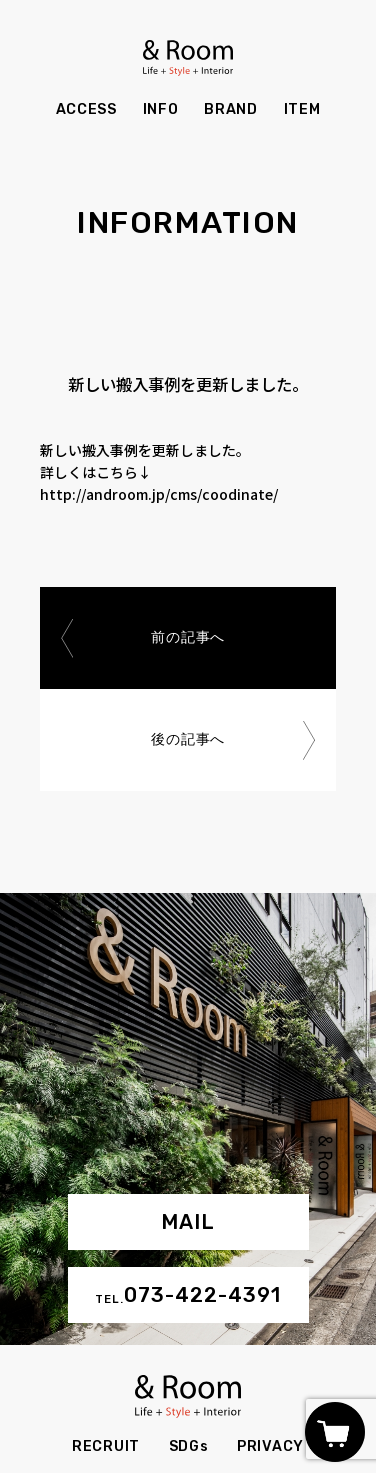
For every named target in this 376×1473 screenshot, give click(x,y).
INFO (161, 109)
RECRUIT (106, 1446)
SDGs (189, 1446)
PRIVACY (270, 1446)
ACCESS (86, 109)
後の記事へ (188, 739)
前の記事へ (188, 637)
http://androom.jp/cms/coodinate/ (159, 494)
